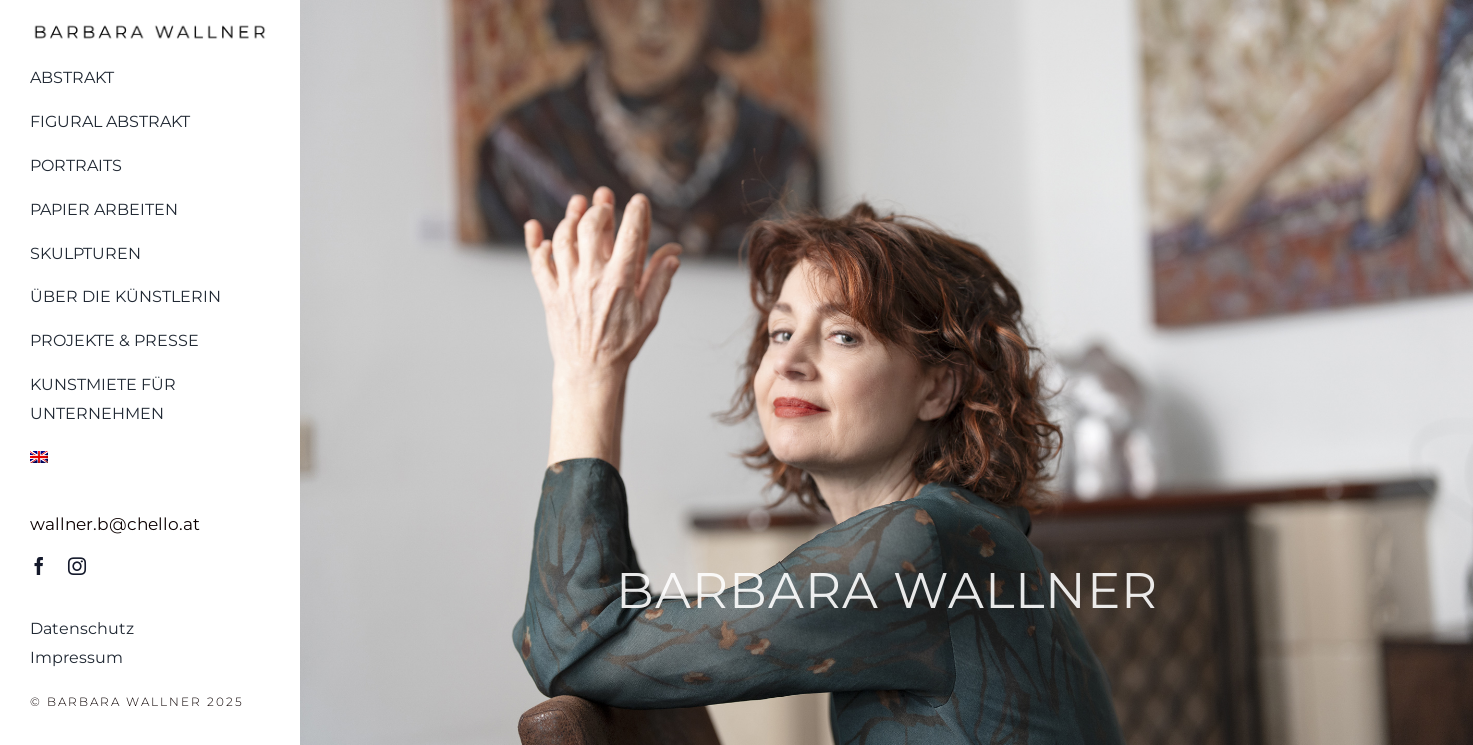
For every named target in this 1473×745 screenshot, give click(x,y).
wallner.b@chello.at (115, 524)
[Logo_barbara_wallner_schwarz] (150, 28)
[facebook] (39, 566)
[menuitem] (150, 453)
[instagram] (77, 566)
